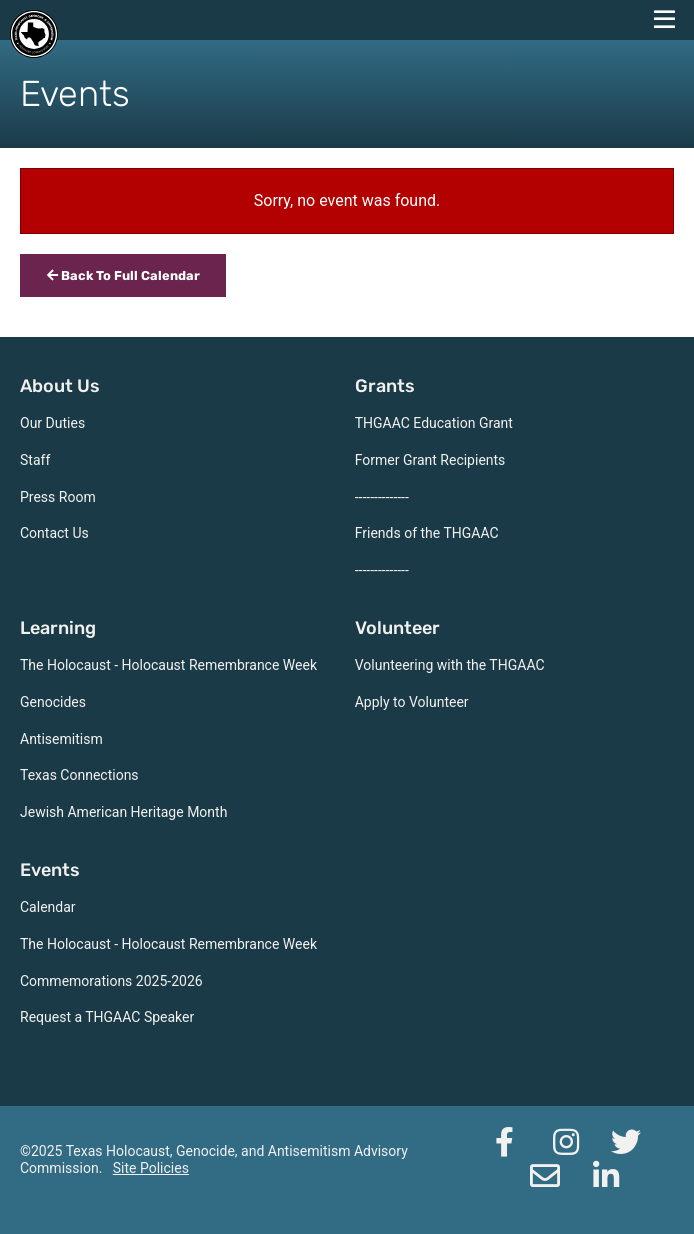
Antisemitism (61, 739)
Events (50, 870)
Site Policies (151, 1168)
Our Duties (52, 423)
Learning (58, 628)
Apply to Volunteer (412, 702)
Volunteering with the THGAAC (450, 665)
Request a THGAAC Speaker (107, 1017)
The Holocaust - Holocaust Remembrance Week (168, 665)
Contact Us (54, 533)
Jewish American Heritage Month (123, 812)
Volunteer (397, 628)
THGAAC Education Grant (434, 423)
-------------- (382, 497)
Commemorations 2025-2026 (111, 981)
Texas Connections (79, 775)
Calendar (48, 907)
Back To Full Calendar (123, 275)
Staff (35, 460)
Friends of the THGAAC (427, 533)
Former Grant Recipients (430, 460)
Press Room (58, 497)
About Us (60, 386)
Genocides (53, 702)
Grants (385, 386)
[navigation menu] (664, 20)
